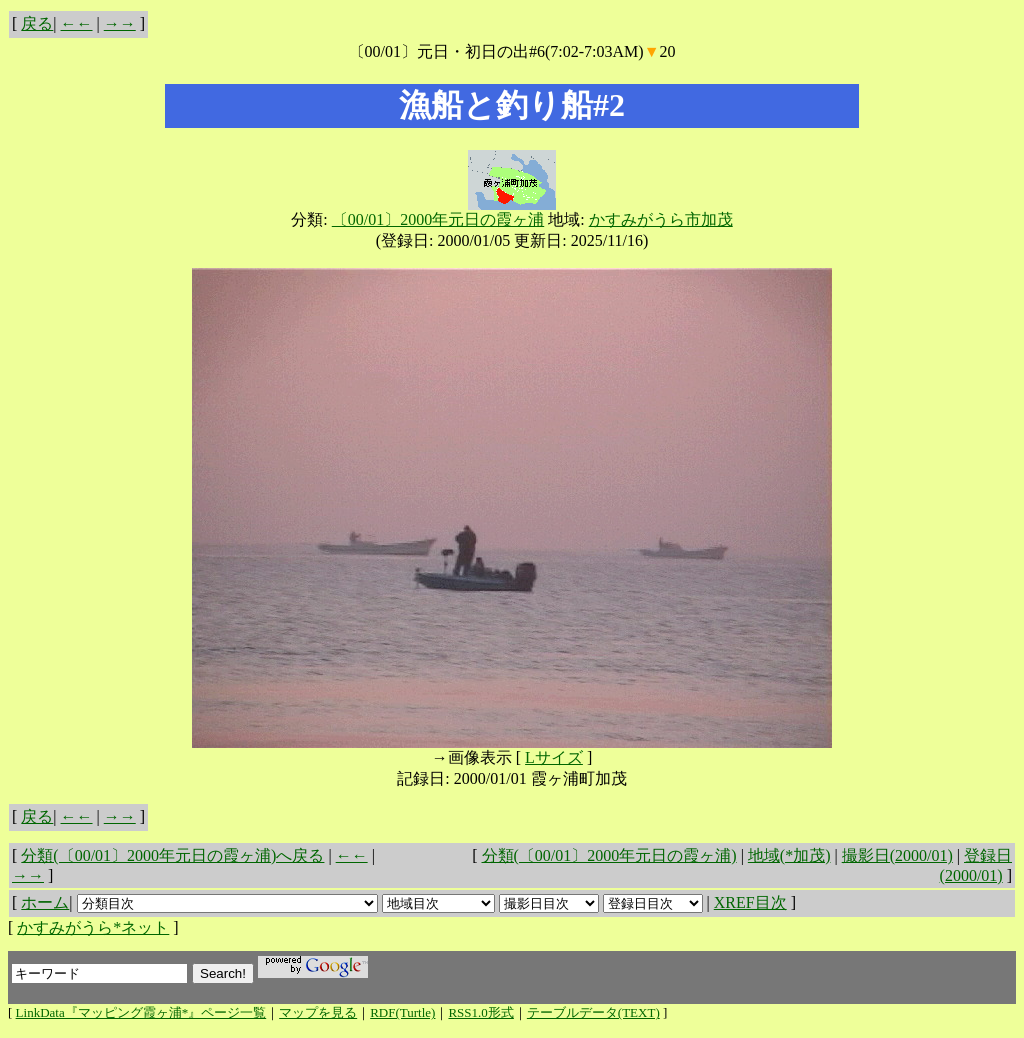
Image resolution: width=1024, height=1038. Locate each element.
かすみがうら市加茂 (661, 219)
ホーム (45, 902)
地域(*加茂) (789, 855)
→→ (120, 23)
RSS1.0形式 (480, 1012)
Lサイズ (554, 757)
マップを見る (318, 1012)
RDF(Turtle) (402, 1012)
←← (77, 23)
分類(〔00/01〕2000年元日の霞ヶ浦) (609, 855)
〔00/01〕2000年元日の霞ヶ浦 (438, 219)
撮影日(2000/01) (897, 855)
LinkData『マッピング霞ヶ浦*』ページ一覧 (141, 1012)
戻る (37, 23)
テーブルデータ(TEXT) (593, 1012)
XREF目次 (750, 902)
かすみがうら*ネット (93, 927)
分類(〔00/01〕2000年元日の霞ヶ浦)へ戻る (172, 855)
